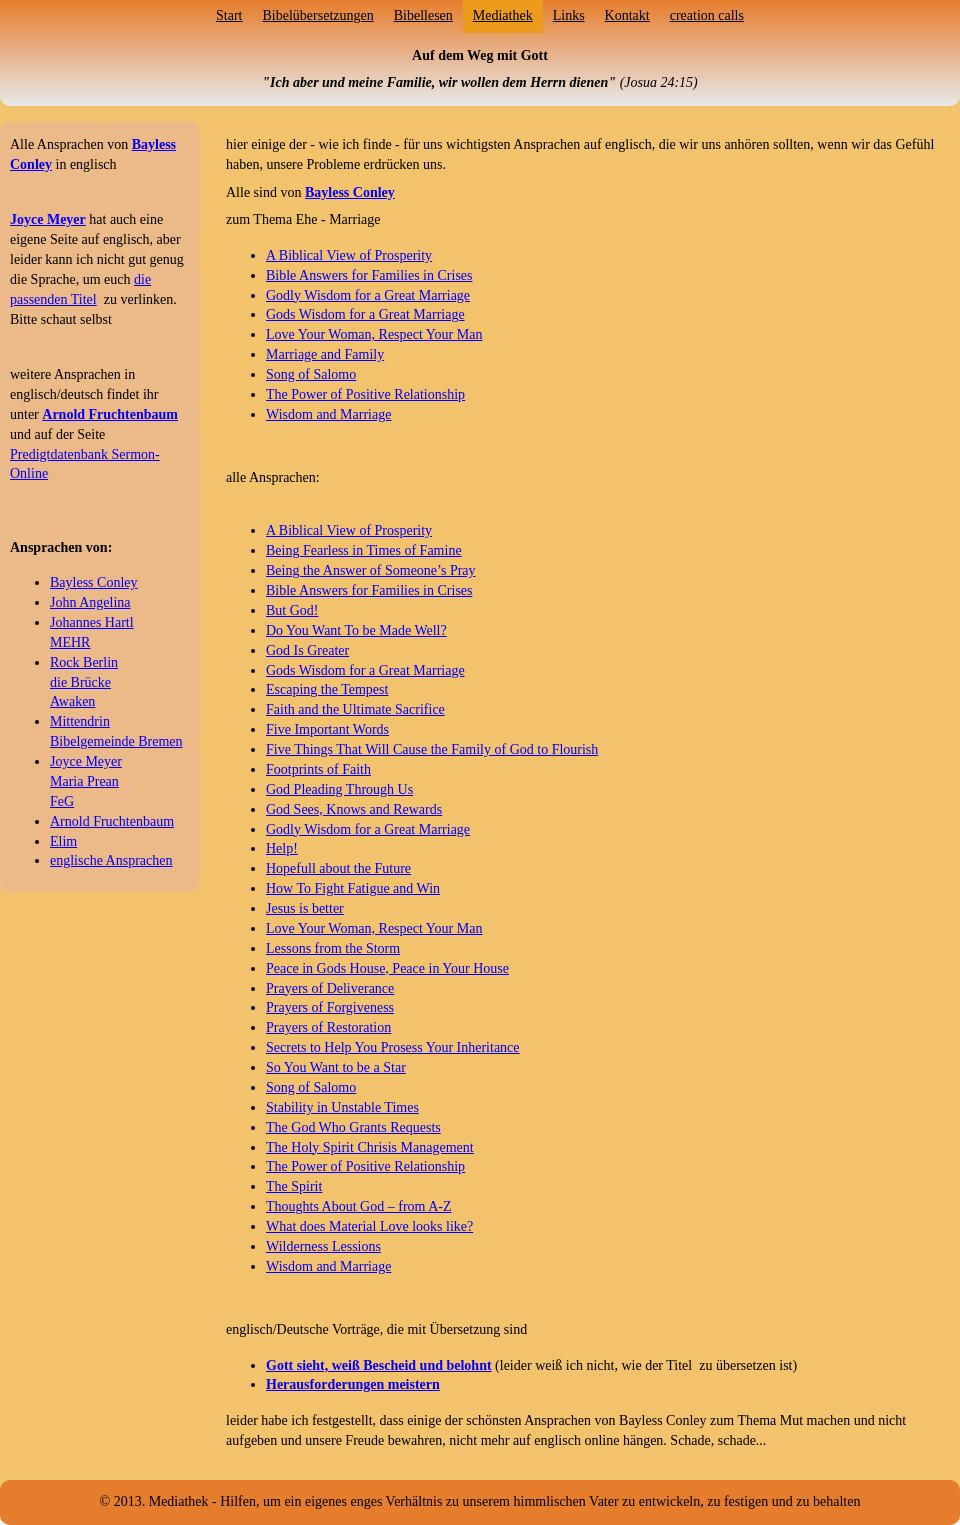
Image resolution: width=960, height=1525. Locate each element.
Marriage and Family (325, 354)
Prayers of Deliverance (330, 988)
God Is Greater (307, 650)
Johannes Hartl (92, 622)
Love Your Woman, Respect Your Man (374, 334)
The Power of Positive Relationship (365, 394)
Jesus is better (305, 908)
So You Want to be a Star (336, 1067)
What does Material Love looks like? (369, 1226)
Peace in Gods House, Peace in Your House (387, 968)
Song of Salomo (311, 374)
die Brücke (80, 682)
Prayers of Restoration (328, 1027)
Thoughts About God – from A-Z (359, 1206)
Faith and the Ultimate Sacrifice (355, 709)
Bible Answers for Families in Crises (369, 275)
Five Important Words (327, 729)
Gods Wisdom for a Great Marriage (365, 314)
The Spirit (294, 1186)
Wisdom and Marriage (328, 414)
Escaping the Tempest (327, 689)
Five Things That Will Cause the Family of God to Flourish (432, 749)
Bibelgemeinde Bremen (116, 741)
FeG (62, 801)
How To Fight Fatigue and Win (353, 888)
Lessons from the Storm (333, 948)
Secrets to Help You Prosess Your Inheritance (393, 1047)
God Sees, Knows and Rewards (354, 809)
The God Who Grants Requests (353, 1127)
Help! (282, 848)
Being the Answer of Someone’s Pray (371, 570)
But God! (292, 610)
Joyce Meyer (86, 761)
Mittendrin (80, 721)
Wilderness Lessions (323, 1246)
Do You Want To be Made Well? (356, 630)
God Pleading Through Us (339, 789)
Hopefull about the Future (338, 868)
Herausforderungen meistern (353, 1384)
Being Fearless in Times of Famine (364, 550)
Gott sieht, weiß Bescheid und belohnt (379, 1365)
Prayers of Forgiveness (330, 1007)
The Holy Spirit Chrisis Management (370, 1147)
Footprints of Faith (318, 769)
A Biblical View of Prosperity (349, 255)
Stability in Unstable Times (342, 1107)
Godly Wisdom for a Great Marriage (368, 295)
